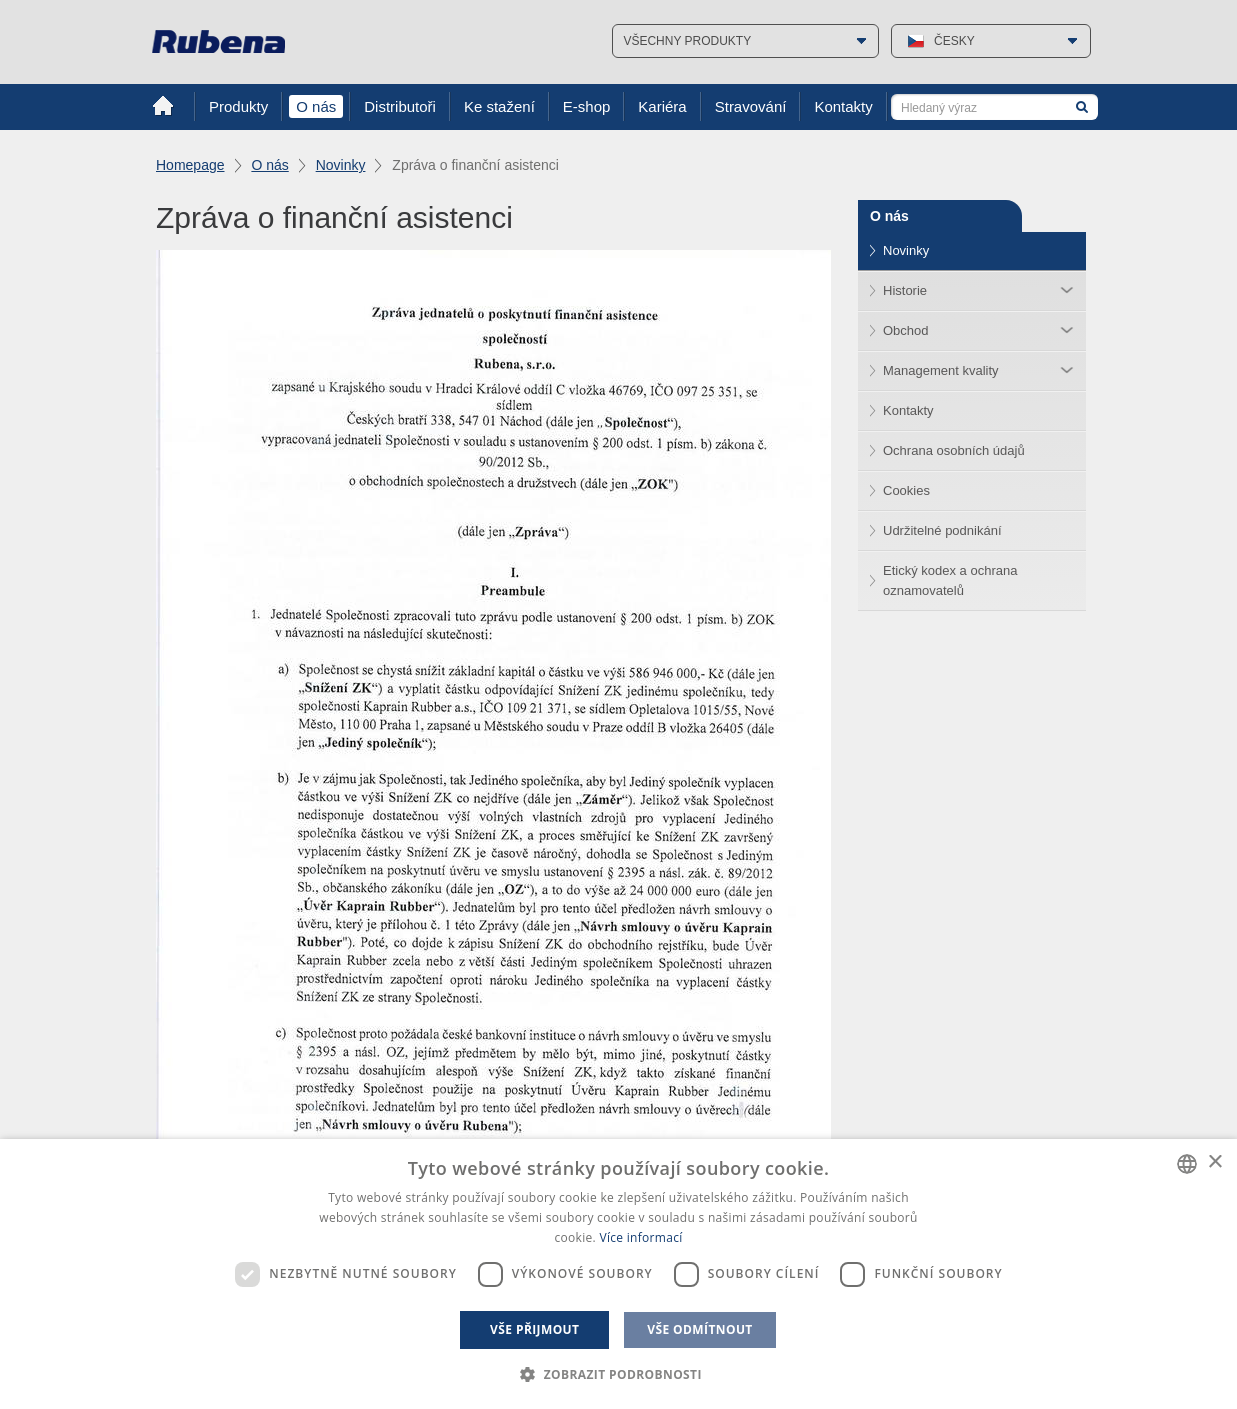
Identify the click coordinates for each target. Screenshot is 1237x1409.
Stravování (751, 106)
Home (163, 106)
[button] (618, 1374)
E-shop (587, 106)
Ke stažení (499, 106)
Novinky (341, 165)
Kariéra (662, 106)
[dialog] (618, 1274)
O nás (316, 106)
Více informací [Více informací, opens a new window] (640, 1237)
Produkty (238, 106)
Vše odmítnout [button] (699, 1329)
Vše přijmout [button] (534, 1329)
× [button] (1214, 1162)
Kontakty (843, 106)
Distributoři (400, 106)
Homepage (190, 165)
